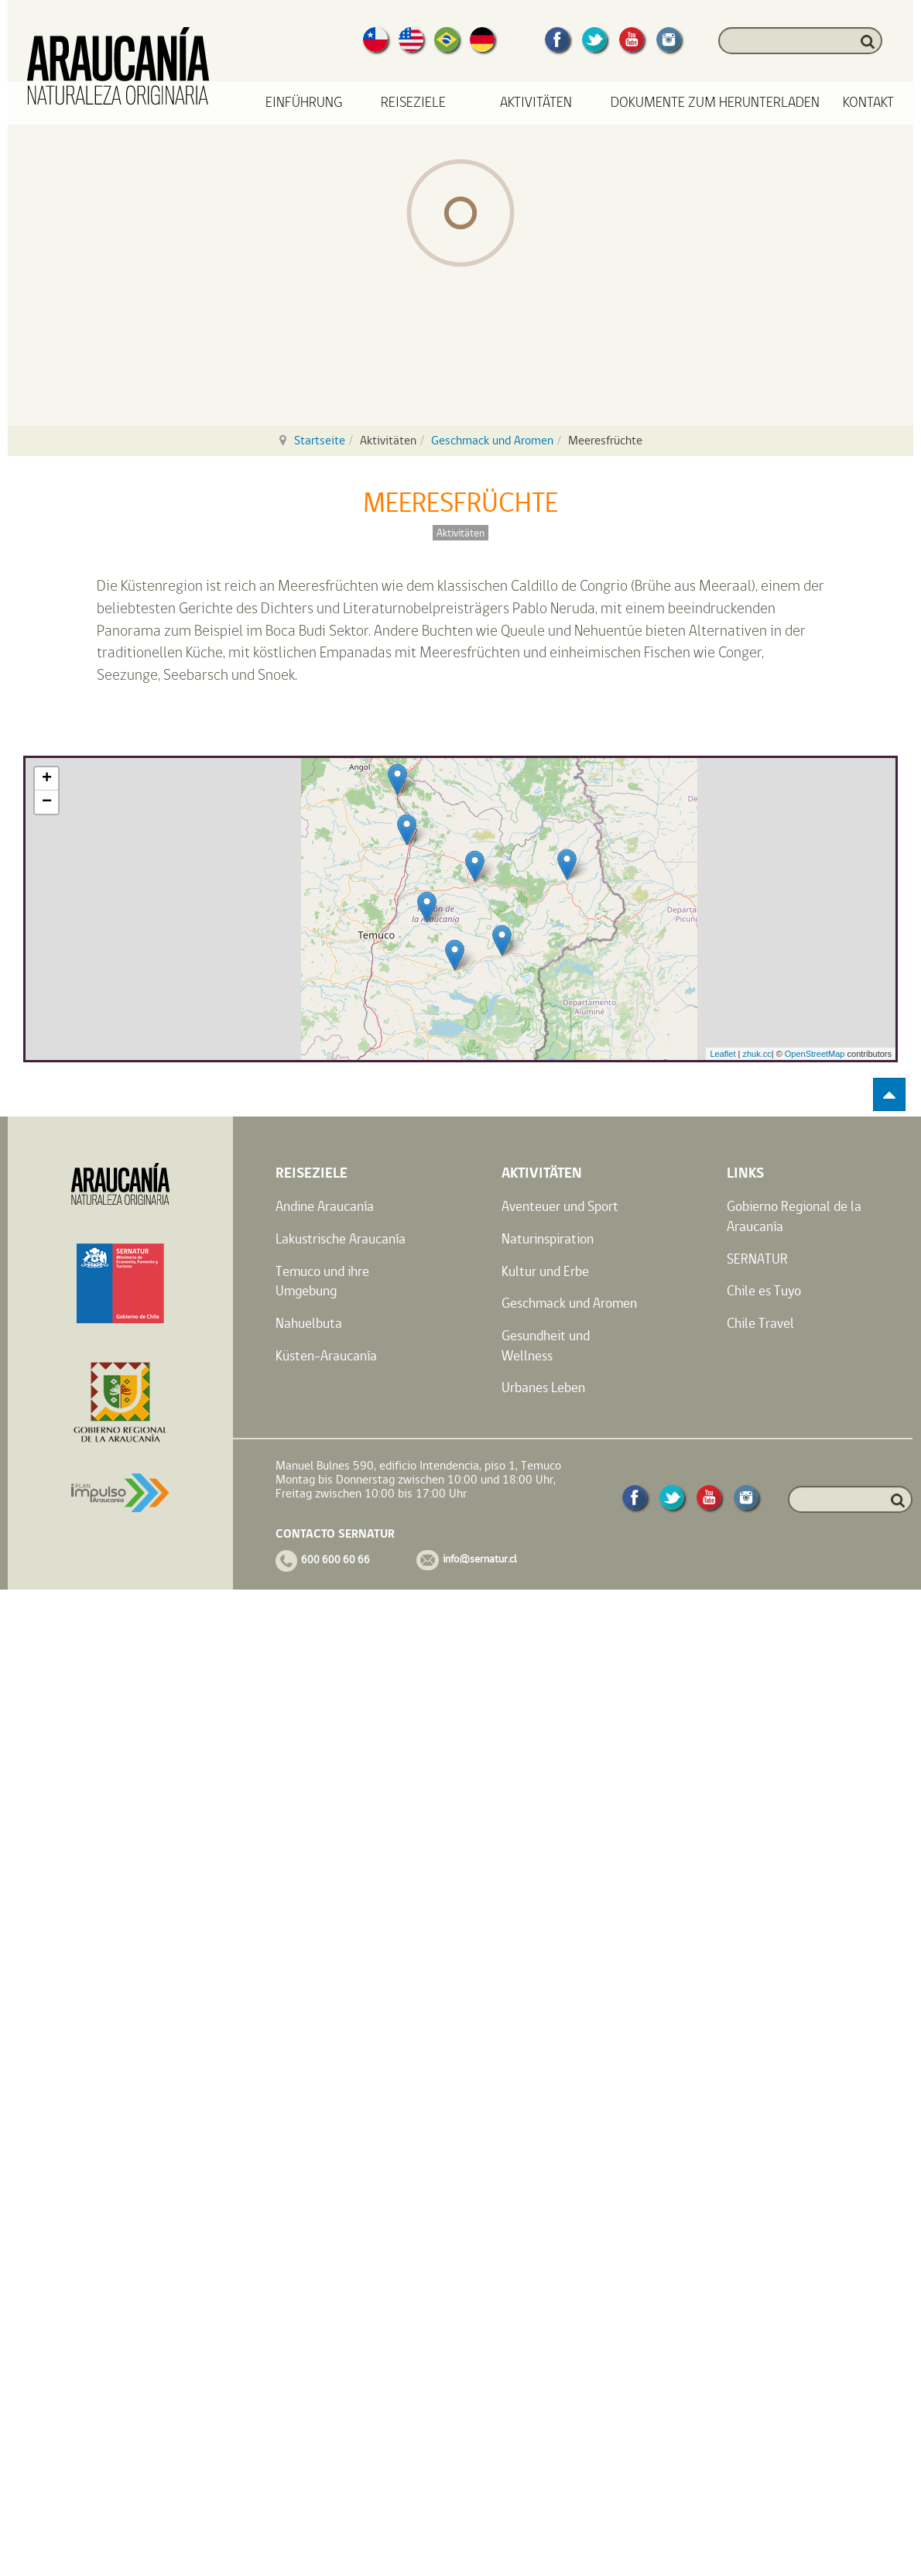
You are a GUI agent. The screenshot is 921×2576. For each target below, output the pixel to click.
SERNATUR (757, 1258)
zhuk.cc (756, 1053)
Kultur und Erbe (545, 1271)
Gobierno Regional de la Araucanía (794, 1216)
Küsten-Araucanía (326, 1355)
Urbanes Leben (543, 1387)
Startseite (319, 440)
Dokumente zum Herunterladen (715, 102)
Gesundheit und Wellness (546, 1345)
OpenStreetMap (815, 1053)
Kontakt (868, 102)
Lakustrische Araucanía (341, 1238)
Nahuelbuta (309, 1323)
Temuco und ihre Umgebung (322, 1281)
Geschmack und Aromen (492, 440)
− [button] (47, 802)
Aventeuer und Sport (560, 1206)
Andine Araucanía (325, 1206)
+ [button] (47, 779)
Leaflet (722, 1053)
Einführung (303, 102)
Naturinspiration (548, 1238)
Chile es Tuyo (764, 1290)
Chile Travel (760, 1323)
